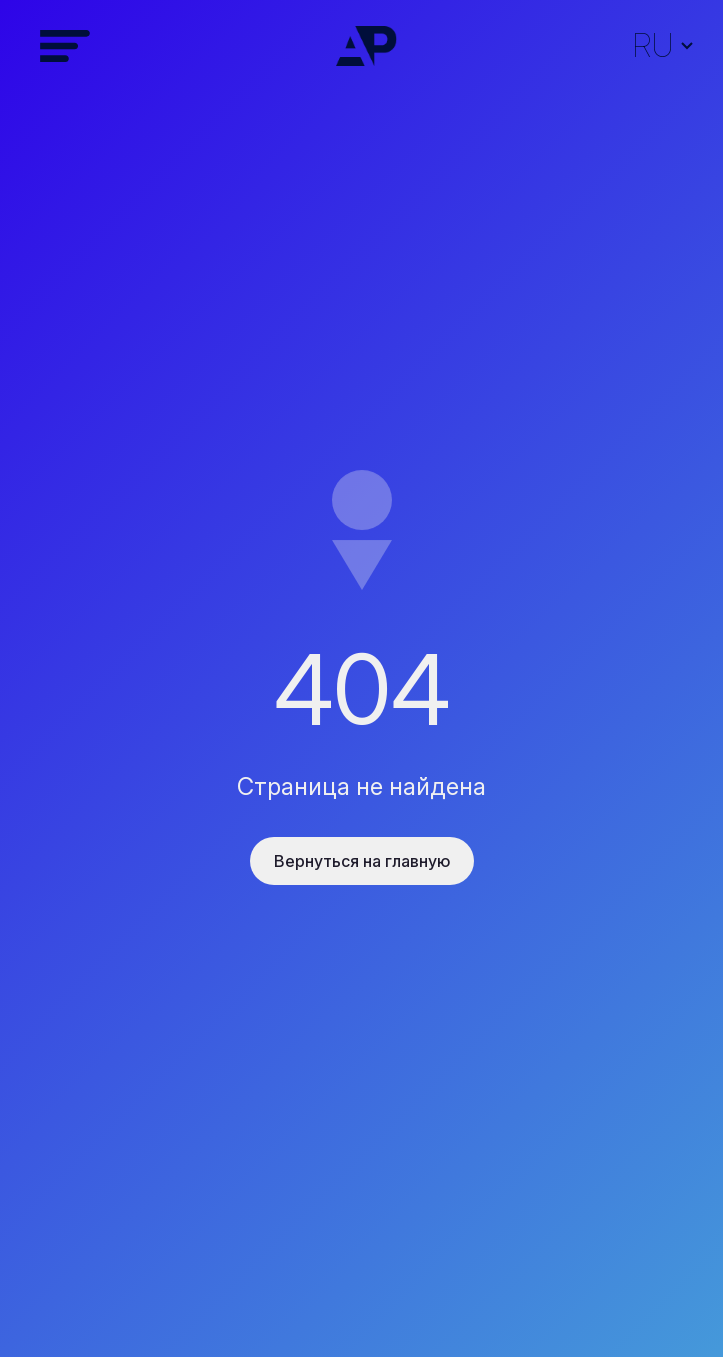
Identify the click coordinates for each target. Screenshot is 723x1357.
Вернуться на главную (362, 861)
